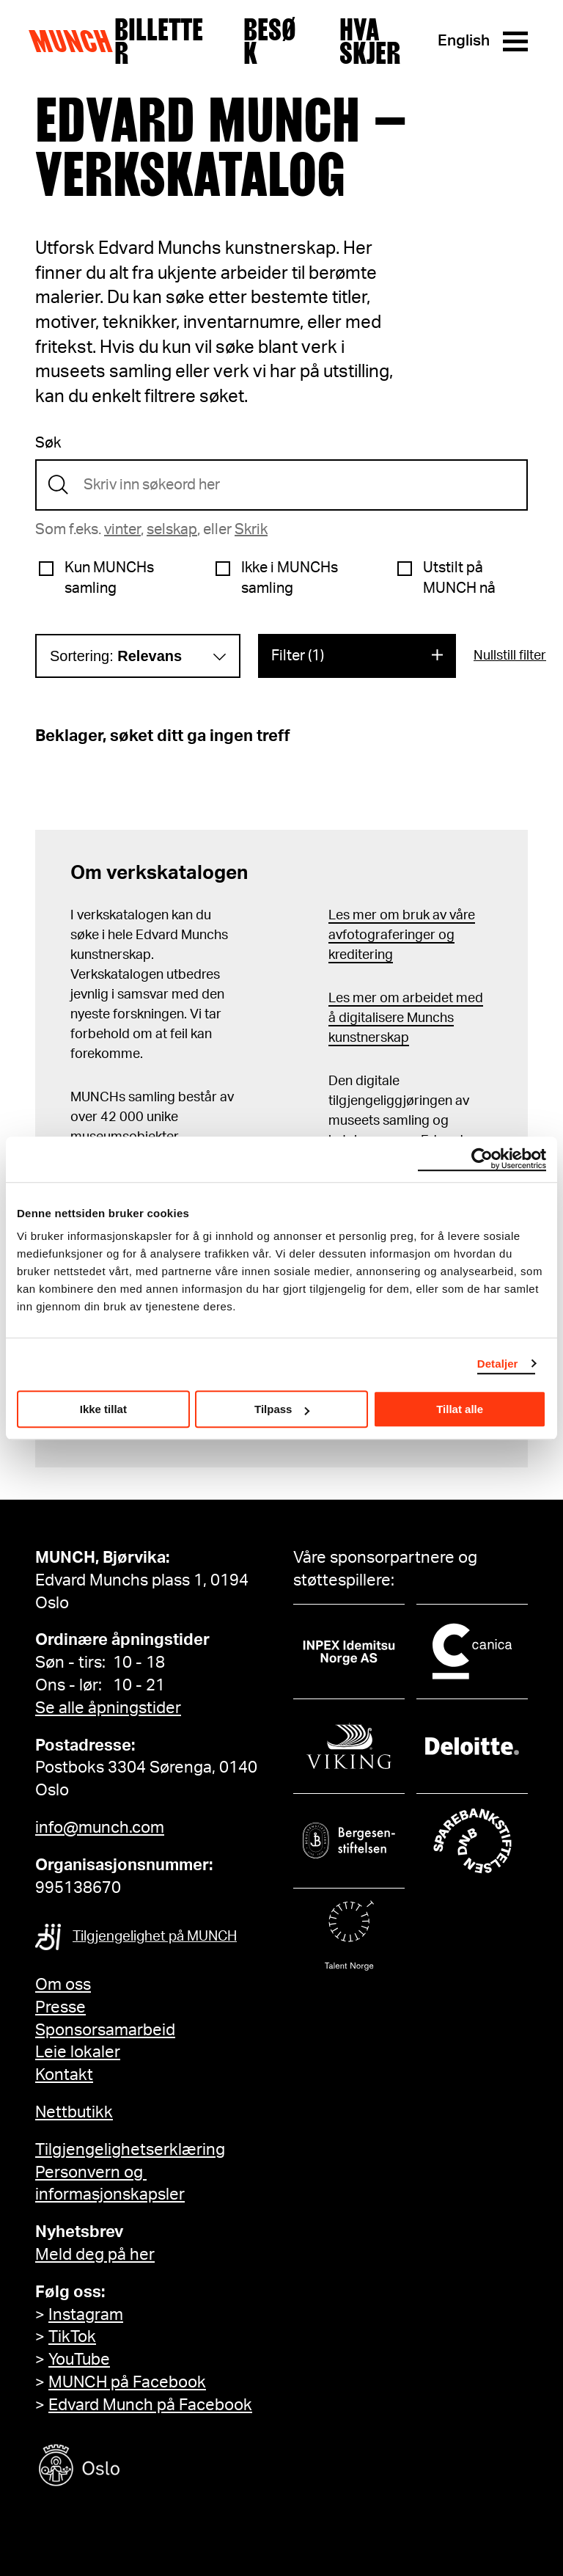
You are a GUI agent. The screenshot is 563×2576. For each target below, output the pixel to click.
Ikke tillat (103, 1409)
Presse (60, 2007)
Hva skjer (369, 41)
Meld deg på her (95, 2255)
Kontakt (64, 2075)
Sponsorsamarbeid (105, 2030)
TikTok (72, 2337)
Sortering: (116, 656)
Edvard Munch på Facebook (150, 2405)
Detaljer (497, 1363)
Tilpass (281, 1409)
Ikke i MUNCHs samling (289, 578)
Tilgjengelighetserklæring (130, 2150)
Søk (48, 443)
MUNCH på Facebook (127, 2382)
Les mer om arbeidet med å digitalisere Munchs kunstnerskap (405, 1018)
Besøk (269, 41)
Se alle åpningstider (108, 1708)
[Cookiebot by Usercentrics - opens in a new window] (482, 1159)
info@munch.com (99, 1828)
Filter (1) (297, 656)
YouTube (79, 2359)
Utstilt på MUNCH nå (459, 578)
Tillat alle (459, 1409)
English (464, 40)
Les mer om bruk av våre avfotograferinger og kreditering (401, 935)
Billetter (158, 41)
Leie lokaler (77, 2052)
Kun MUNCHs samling (109, 578)
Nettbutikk (74, 2112)
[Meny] (515, 41)
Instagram (85, 2315)
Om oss (63, 1985)
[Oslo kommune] (145, 2467)
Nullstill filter (510, 656)
